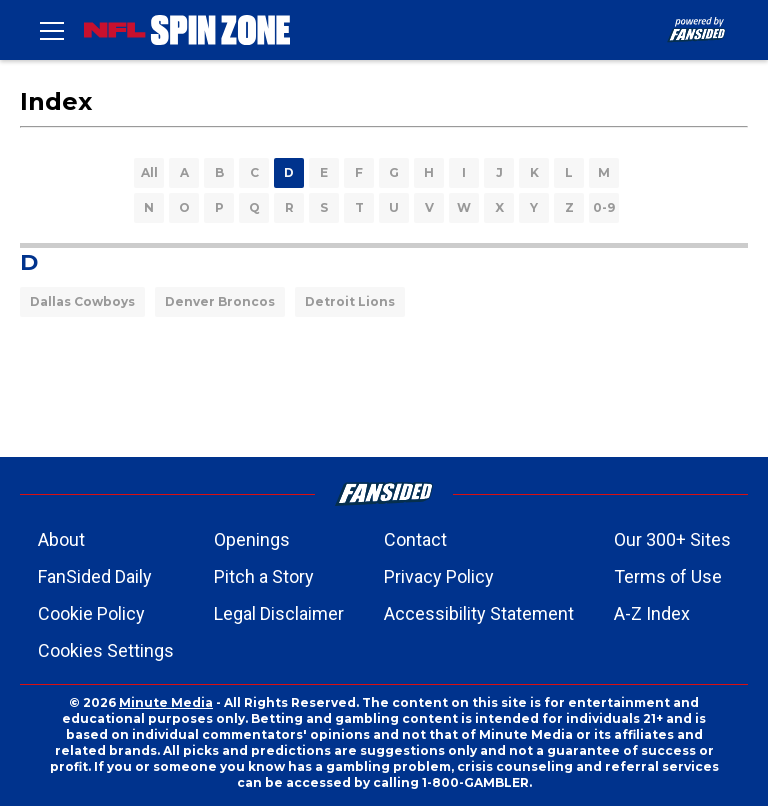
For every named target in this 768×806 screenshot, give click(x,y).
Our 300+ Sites (672, 539)
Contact (415, 539)
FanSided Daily (95, 576)
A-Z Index (652, 613)
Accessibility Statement (479, 613)
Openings (252, 539)
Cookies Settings (106, 650)
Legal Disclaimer (279, 613)
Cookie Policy (91, 613)
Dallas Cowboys (82, 301)
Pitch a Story (264, 576)
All (149, 172)
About (61, 539)
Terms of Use (668, 576)
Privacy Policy (439, 576)
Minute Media (166, 702)
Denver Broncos (220, 301)
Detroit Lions (350, 301)
